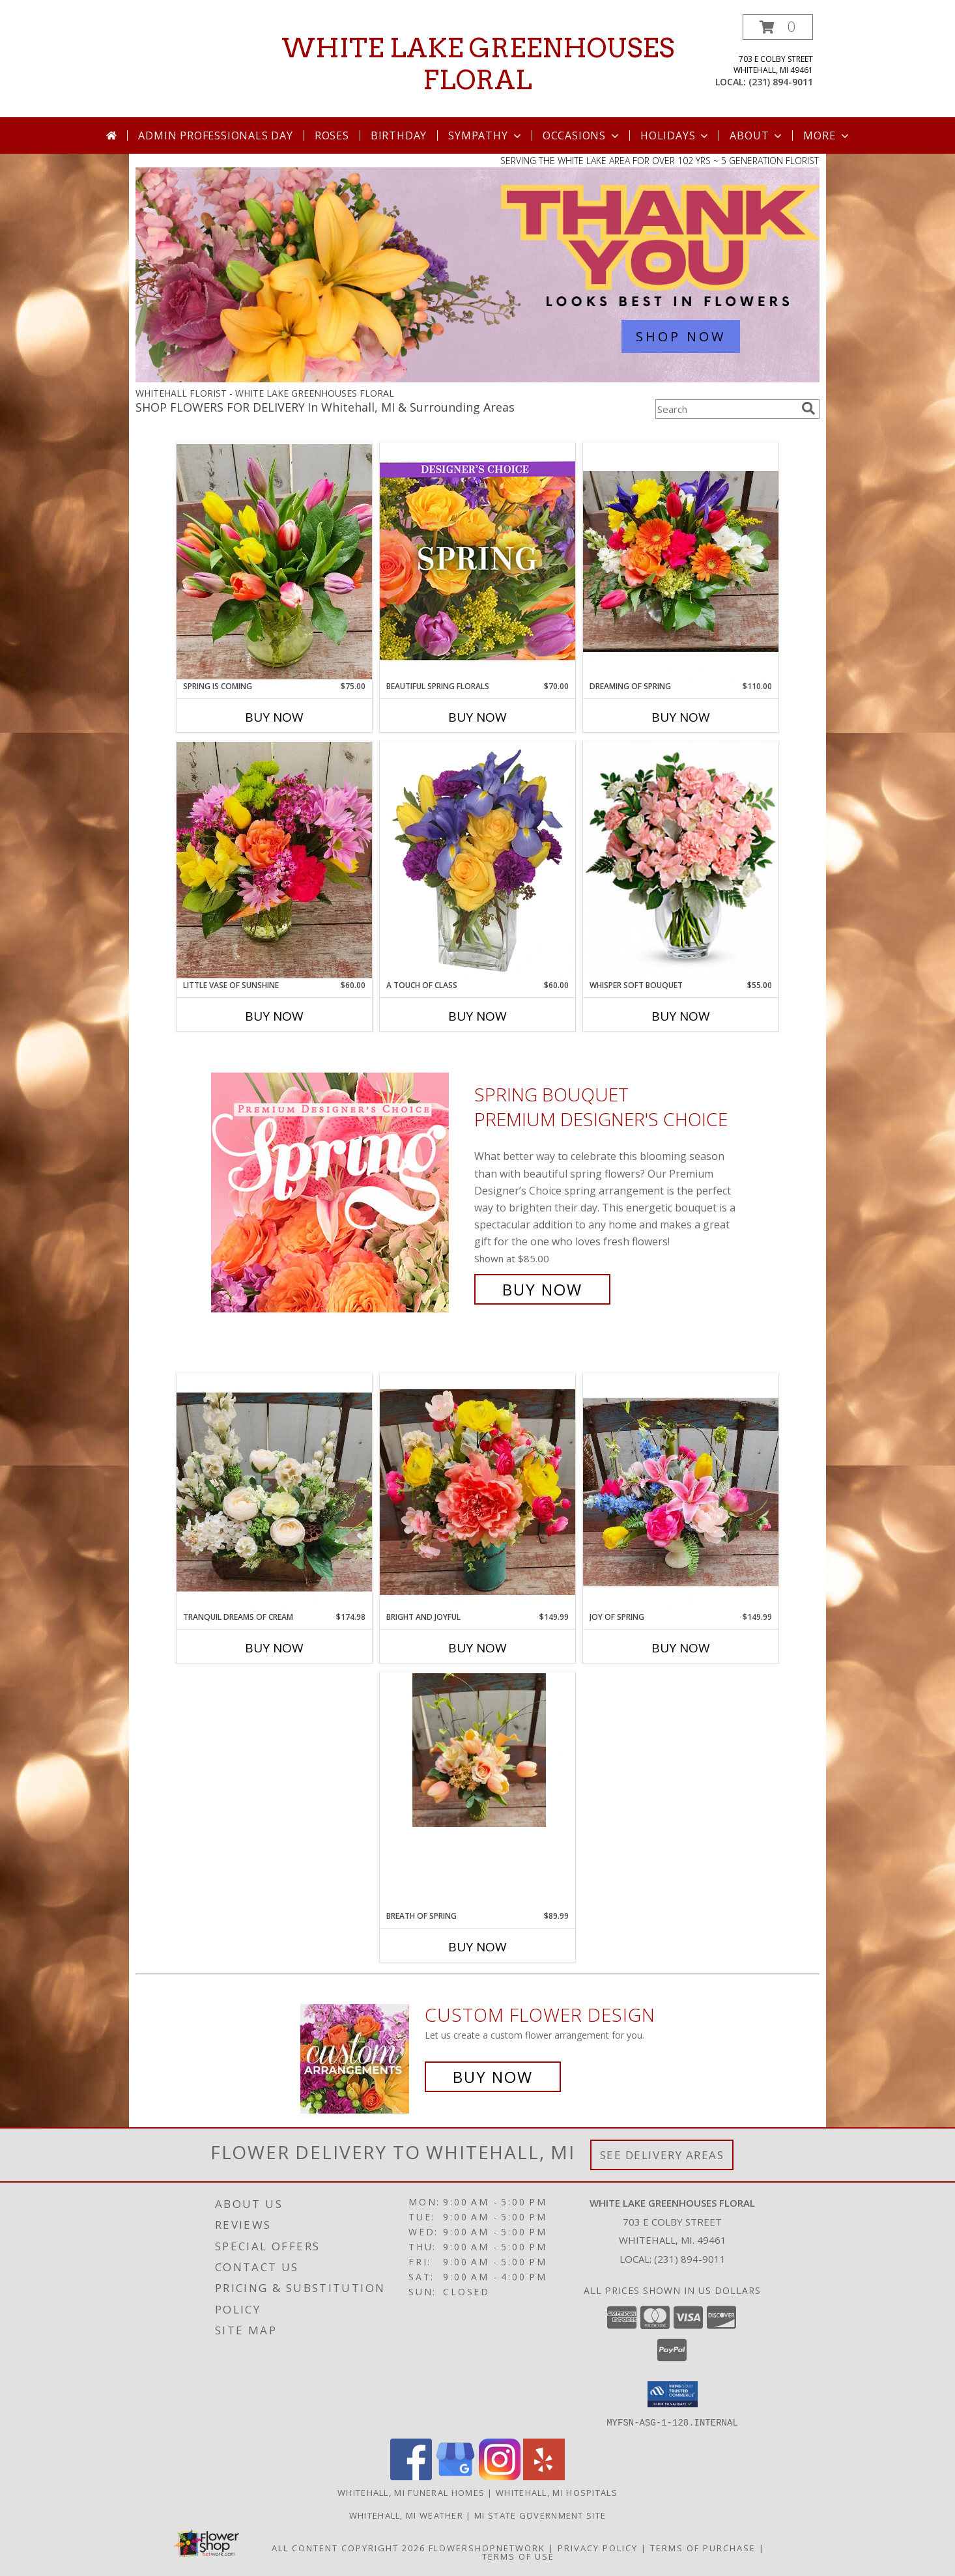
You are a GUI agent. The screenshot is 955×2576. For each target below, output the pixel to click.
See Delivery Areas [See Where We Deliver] (662, 2154)
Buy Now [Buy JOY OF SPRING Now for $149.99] (680, 1647)
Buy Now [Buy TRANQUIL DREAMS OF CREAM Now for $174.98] (274, 1647)
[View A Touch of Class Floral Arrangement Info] (477, 860)
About (757, 135)
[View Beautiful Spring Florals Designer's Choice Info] (477, 561)
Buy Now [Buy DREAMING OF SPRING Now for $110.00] (680, 717)
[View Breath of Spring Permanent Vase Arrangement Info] (477, 1750)
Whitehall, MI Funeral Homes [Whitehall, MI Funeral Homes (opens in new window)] (411, 2492)
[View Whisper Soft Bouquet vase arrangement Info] (680, 861)
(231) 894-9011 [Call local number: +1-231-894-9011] (780, 82)
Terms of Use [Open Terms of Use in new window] (518, 2556)
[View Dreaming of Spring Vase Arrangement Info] (680, 561)
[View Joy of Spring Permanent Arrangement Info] (680, 1492)
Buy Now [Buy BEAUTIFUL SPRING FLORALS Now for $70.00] (477, 717)
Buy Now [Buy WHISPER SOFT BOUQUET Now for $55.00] (680, 1016)
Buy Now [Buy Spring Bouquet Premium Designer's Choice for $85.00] (542, 1289)
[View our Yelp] (544, 2476)
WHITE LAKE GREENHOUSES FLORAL (477, 64)
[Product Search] (725, 409)
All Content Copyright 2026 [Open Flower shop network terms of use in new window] (348, 2547)
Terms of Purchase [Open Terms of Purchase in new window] (703, 2547)
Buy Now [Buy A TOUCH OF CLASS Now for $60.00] (477, 1016)
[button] (778, 27)
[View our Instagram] (499, 2476)
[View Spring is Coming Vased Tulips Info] (274, 561)
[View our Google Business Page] (455, 2476)
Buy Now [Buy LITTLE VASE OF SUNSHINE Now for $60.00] (274, 1016)
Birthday (399, 135)
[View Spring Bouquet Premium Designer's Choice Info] (339, 1192)
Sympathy (485, 135)
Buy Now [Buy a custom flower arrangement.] (493, 2077)
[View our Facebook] (411, 2476)
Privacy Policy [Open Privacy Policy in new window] (598, 2547)
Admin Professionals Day (215, 135)
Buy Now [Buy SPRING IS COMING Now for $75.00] (274, 717)
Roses (332, 135)
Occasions (582, 135)
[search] (808, 408)
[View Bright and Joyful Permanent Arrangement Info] (477, 1492)
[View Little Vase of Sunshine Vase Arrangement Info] (274, 860)
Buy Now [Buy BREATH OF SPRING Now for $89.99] (477, 1946)
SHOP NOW (681, 336)
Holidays (675, 135)
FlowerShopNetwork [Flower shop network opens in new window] (487, 2547)
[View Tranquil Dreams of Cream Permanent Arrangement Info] (274, 1492)
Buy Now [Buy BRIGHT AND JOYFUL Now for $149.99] (477, 1647)
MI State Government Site (540, 2515)
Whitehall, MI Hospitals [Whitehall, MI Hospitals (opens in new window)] (557, 2492)
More (827, 135)
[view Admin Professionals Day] (477, 379)
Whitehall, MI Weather (406, 2515)
